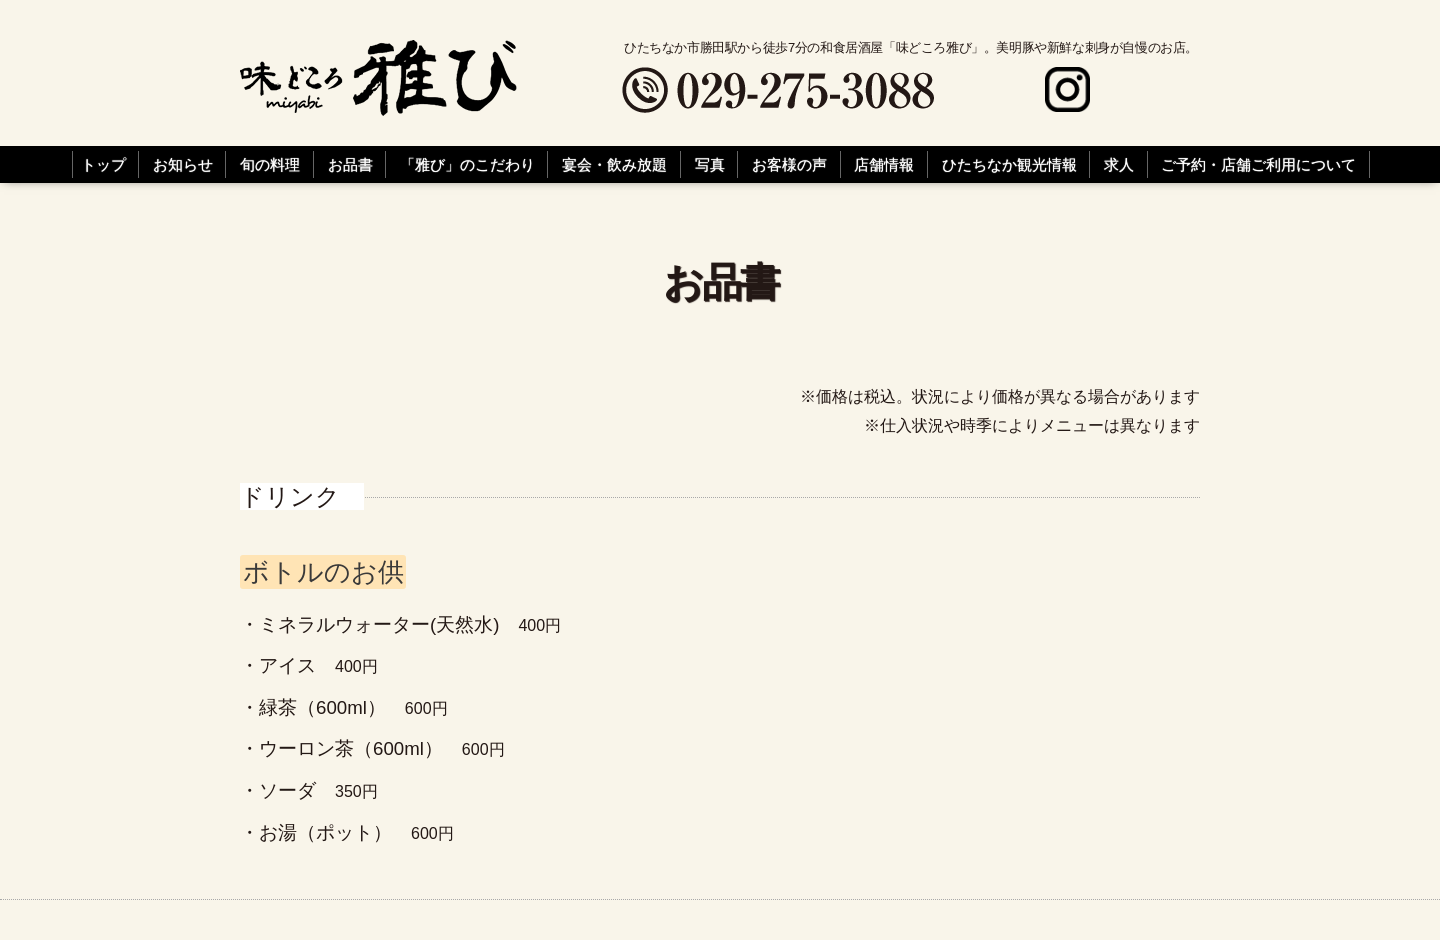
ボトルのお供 (323, 571)
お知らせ (183, 165)
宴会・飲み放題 (614, 165)
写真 (710, 165)
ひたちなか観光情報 (1009, 165)
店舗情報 (884, 165)
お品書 (350, 165)
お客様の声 (789, 165)
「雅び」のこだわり (467, 165)
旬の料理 (270, 165)
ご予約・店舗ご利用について (1258, 165)
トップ (103, 165)
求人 (1119, 165)
